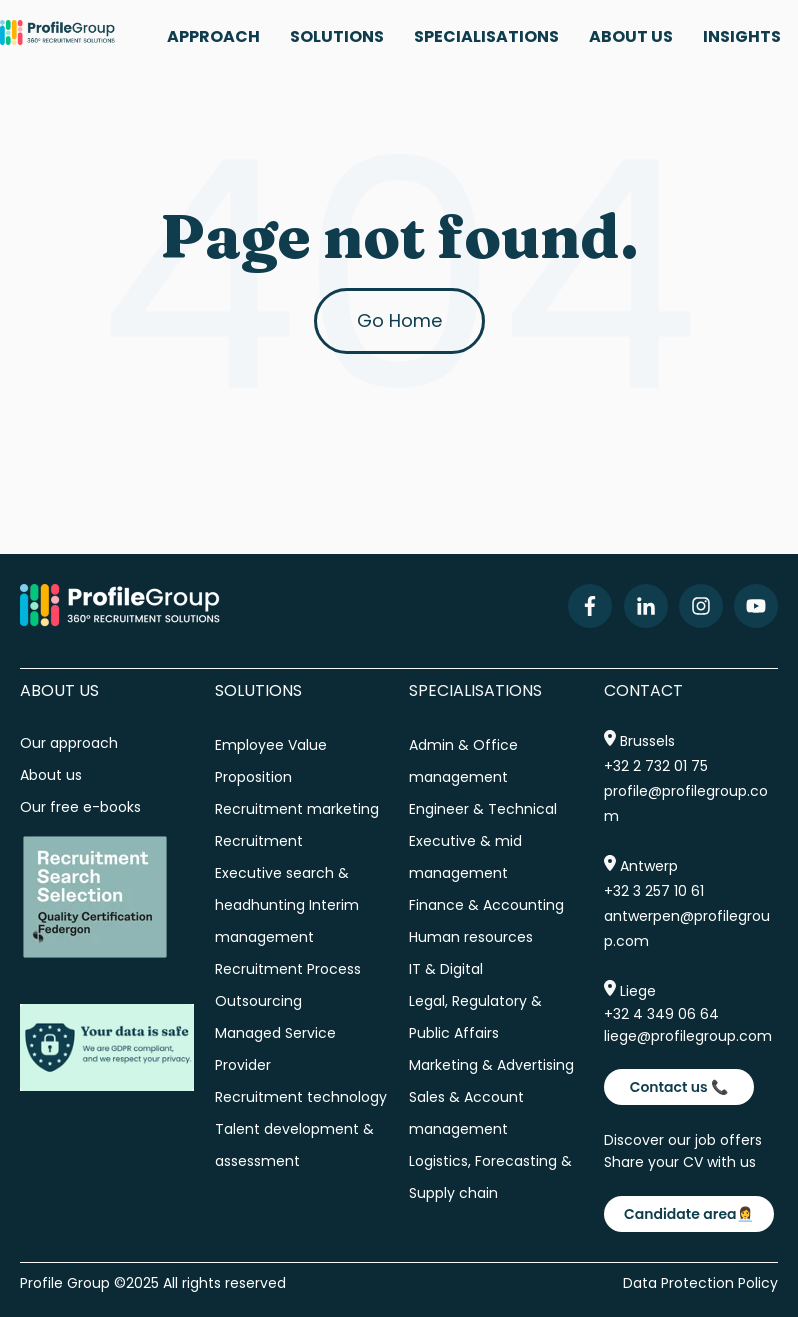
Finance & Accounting (486, 905)
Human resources (471, 937)
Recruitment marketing (297, 809)
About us (53, 775)
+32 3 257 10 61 (654, 891)
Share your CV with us (680, 1162)
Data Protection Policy (700, 1283)
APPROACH (213, 36)
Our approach (69, 743)
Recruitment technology (301, 1097)
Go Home (399, 320)
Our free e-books (80, 807)
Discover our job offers (683, 1140)
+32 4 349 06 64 (661, 1014)
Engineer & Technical (483, 809)
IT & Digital (446, 969)
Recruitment (259, 841)
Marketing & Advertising (491, 1065)
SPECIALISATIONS (486, 36)
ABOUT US (631, 36)
